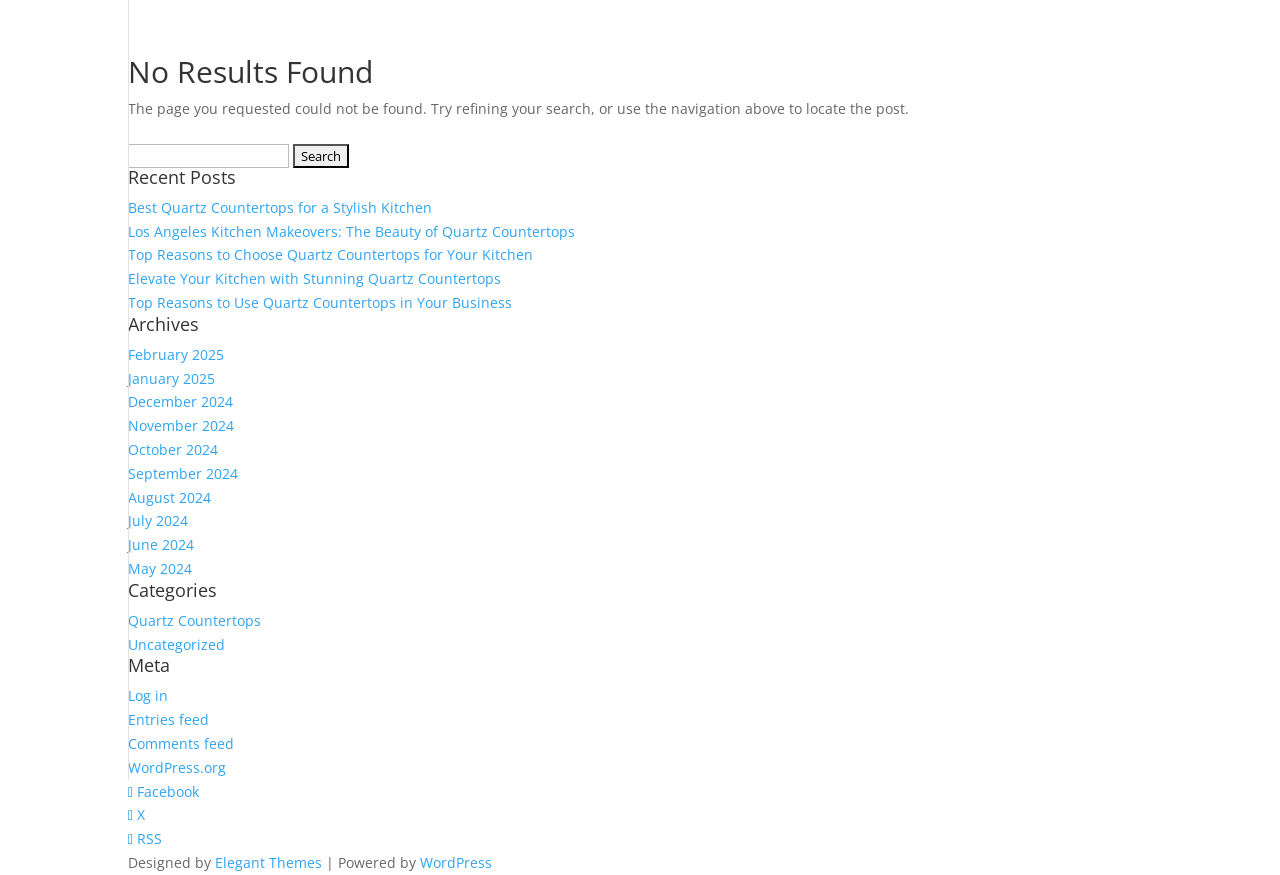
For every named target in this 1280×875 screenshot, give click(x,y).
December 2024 (180, 401)
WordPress (456, 862)
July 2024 (158, 520)
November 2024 (181, 425)
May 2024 (160, 568)
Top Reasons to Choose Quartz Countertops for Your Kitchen (330, 254)
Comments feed (181, 743)
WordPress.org (177, 767)
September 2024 (183, 473)
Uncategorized (176, 644)
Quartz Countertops (194, 620)
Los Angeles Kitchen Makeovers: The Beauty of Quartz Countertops (351, 231)
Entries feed (168, 719)
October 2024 (173, 449)
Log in (148, 695)
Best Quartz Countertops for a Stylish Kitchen (280, 207)
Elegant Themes (268, 862)
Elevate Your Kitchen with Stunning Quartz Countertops (314, 278)
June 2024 (161, 544)
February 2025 (176, 354)
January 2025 (171, 378)
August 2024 (169, 497)
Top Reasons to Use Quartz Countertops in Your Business (320, 302)
